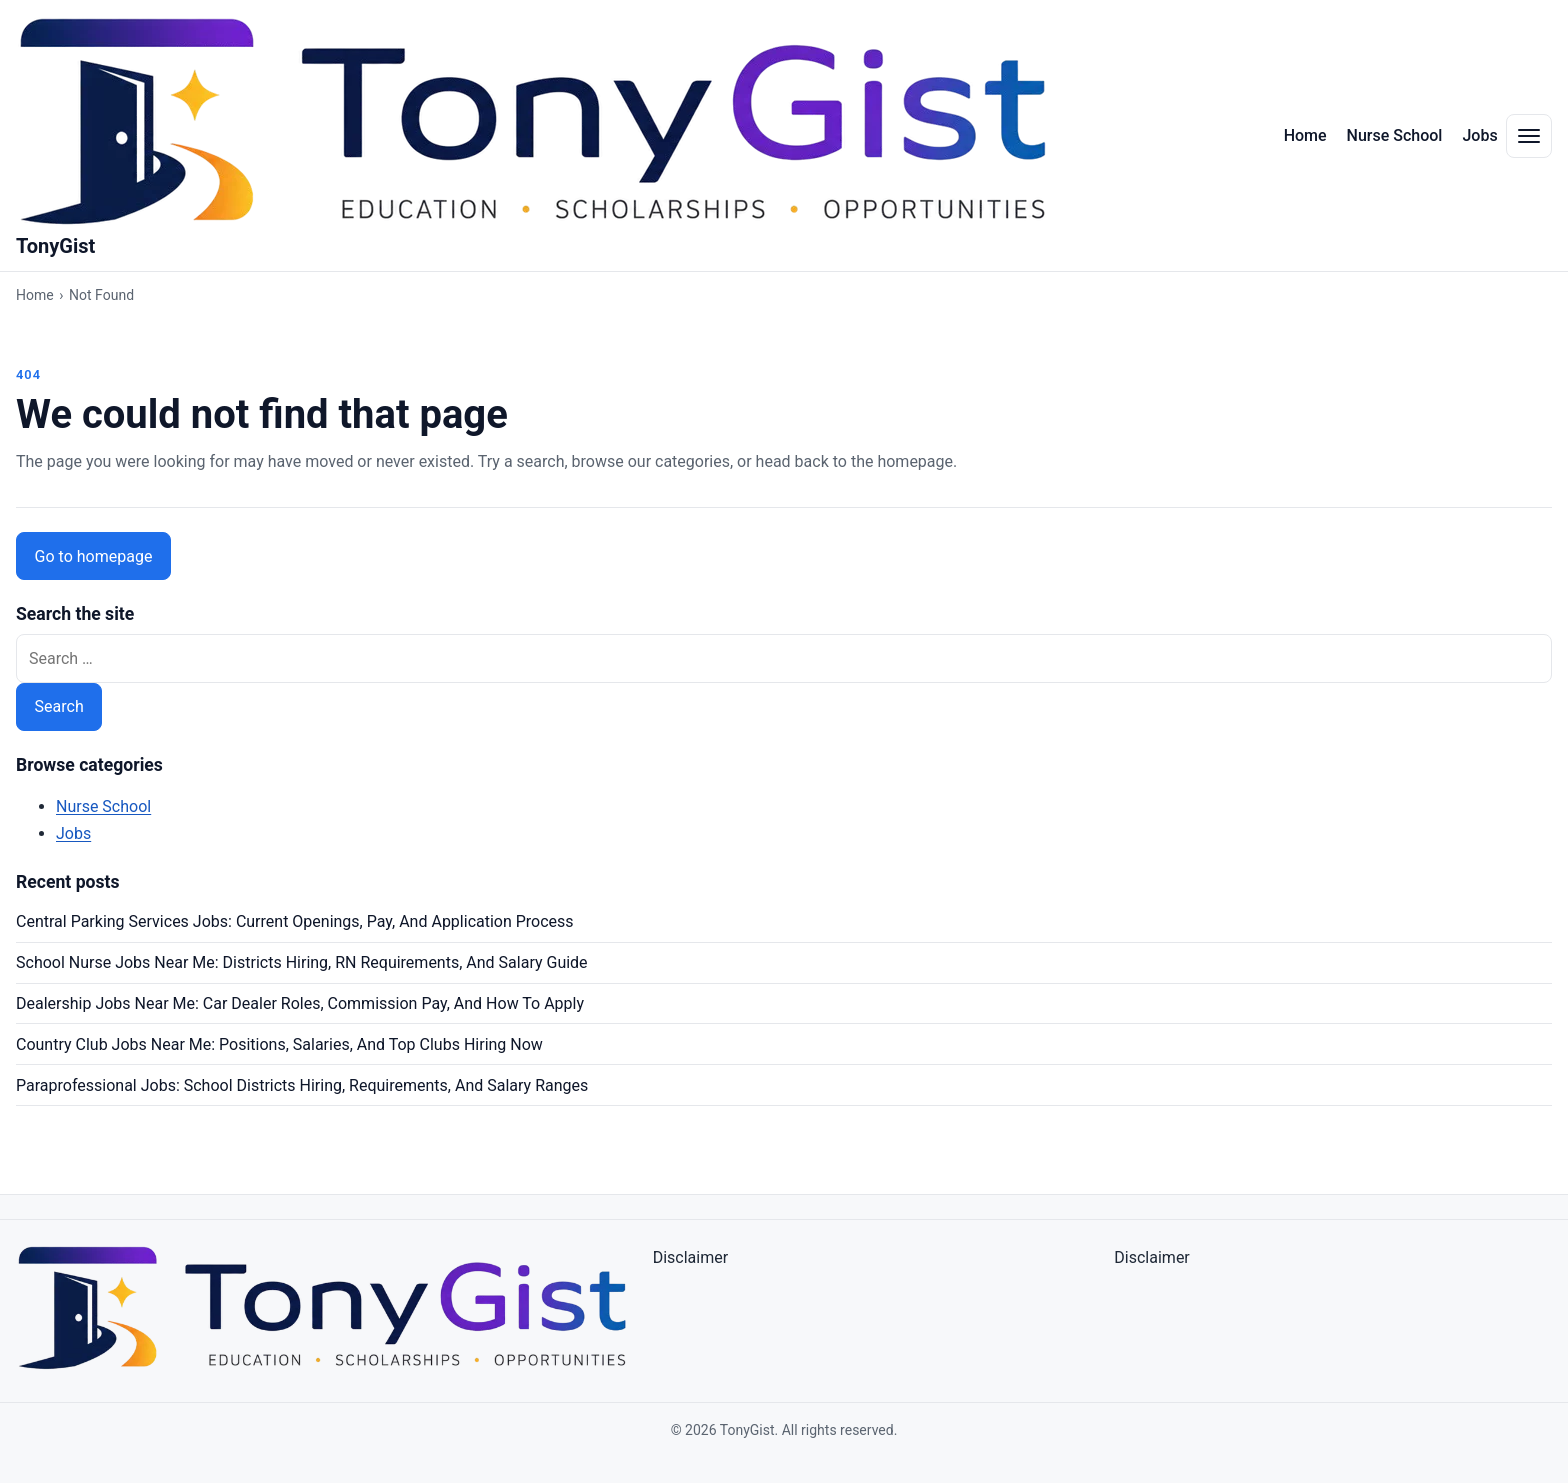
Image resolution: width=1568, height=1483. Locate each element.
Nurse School (1395, 135)
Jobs (1479, 135)
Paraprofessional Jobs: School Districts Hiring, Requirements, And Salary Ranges (302, 1085)
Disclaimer (690, 1257)
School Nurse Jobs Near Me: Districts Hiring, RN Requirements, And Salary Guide (302, 962)
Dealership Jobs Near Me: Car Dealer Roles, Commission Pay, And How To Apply (300, 1003)
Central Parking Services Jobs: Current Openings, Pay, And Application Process (295, 921)
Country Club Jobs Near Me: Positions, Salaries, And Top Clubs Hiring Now (279, 1044)
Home (1305, 135)
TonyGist (55, 246)
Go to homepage (94, 556)
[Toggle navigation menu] (1529, 136)
